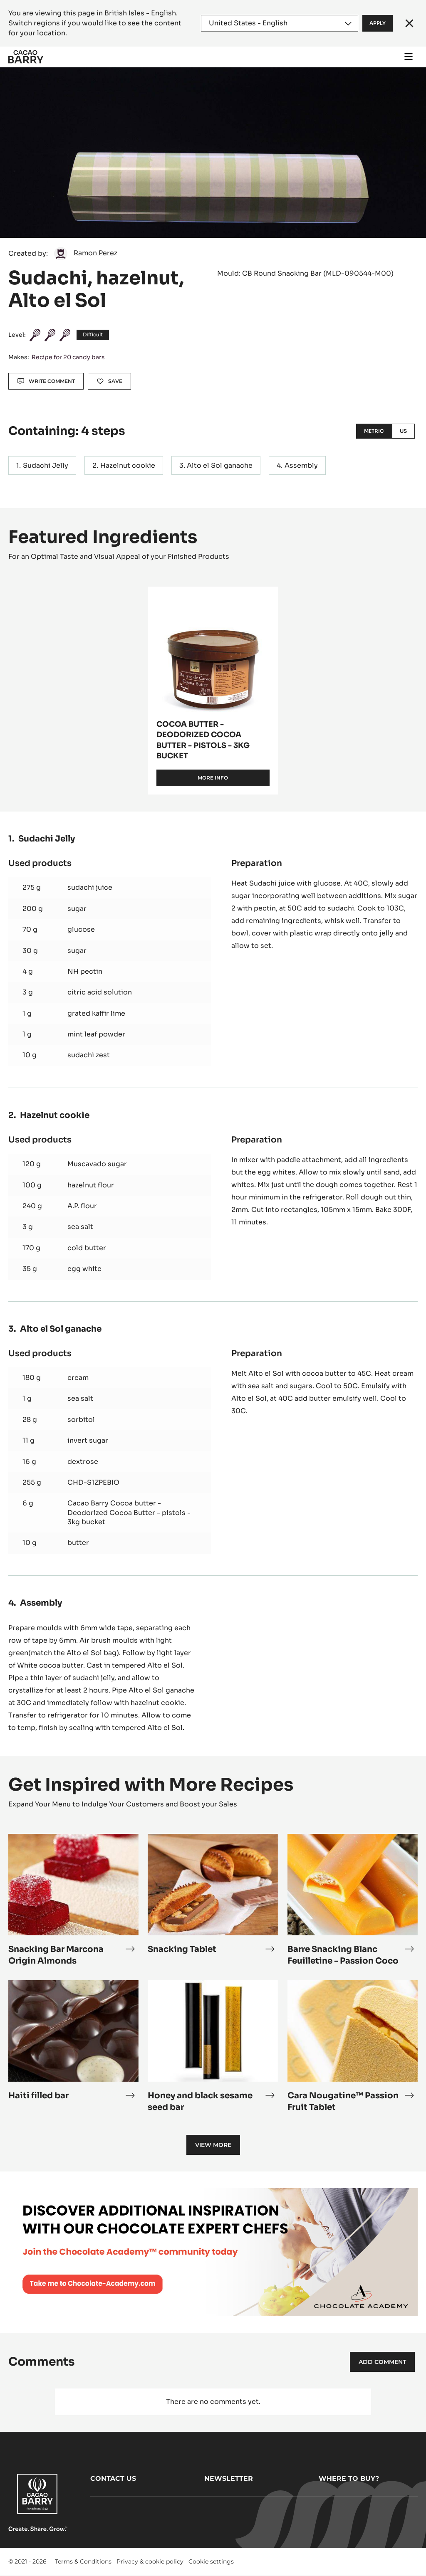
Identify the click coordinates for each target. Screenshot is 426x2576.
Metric (374, 431)
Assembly (301, 465)
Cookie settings (211, 2561)
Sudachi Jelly (45, 465)
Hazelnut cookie (127, 465)
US (403, 431)
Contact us (113, 2478)
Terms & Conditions (83, 2561)
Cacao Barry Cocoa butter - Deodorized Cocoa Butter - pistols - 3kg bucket (129, 1512)
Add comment (382, 2362)
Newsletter (228, 2478)
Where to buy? (349, 2478)
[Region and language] (279, 23)
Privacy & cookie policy (149, 2561)
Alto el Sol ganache (220, 465)
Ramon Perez (95, 253)
